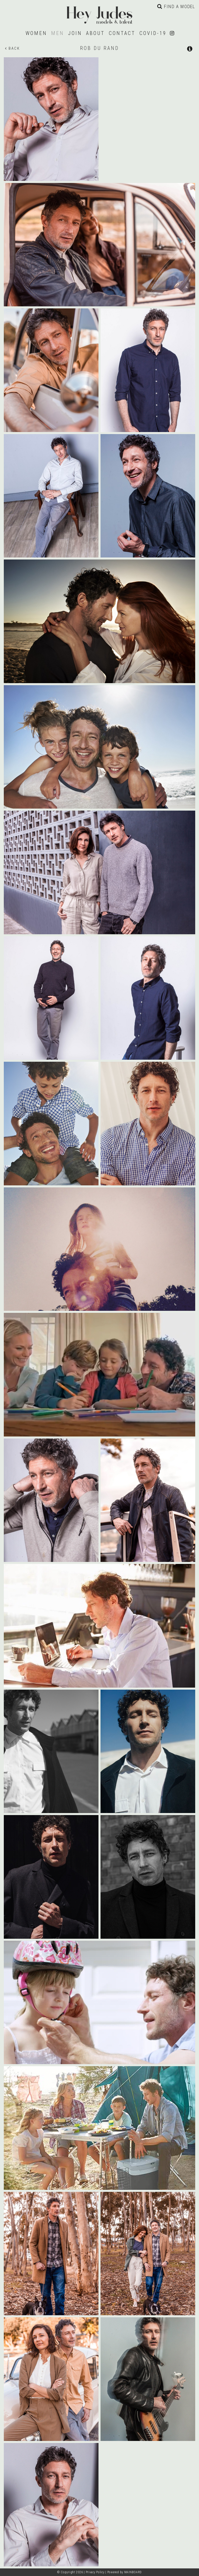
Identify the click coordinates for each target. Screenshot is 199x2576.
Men (57, 33)
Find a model (179, 6)
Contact (122, 33)
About (95, 33)
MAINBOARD (133, 2572)
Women (36, 33)
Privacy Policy (95, 2572)
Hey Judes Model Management (99, 15)
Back (12, 48)
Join (75, 33)
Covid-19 (153, 33)
